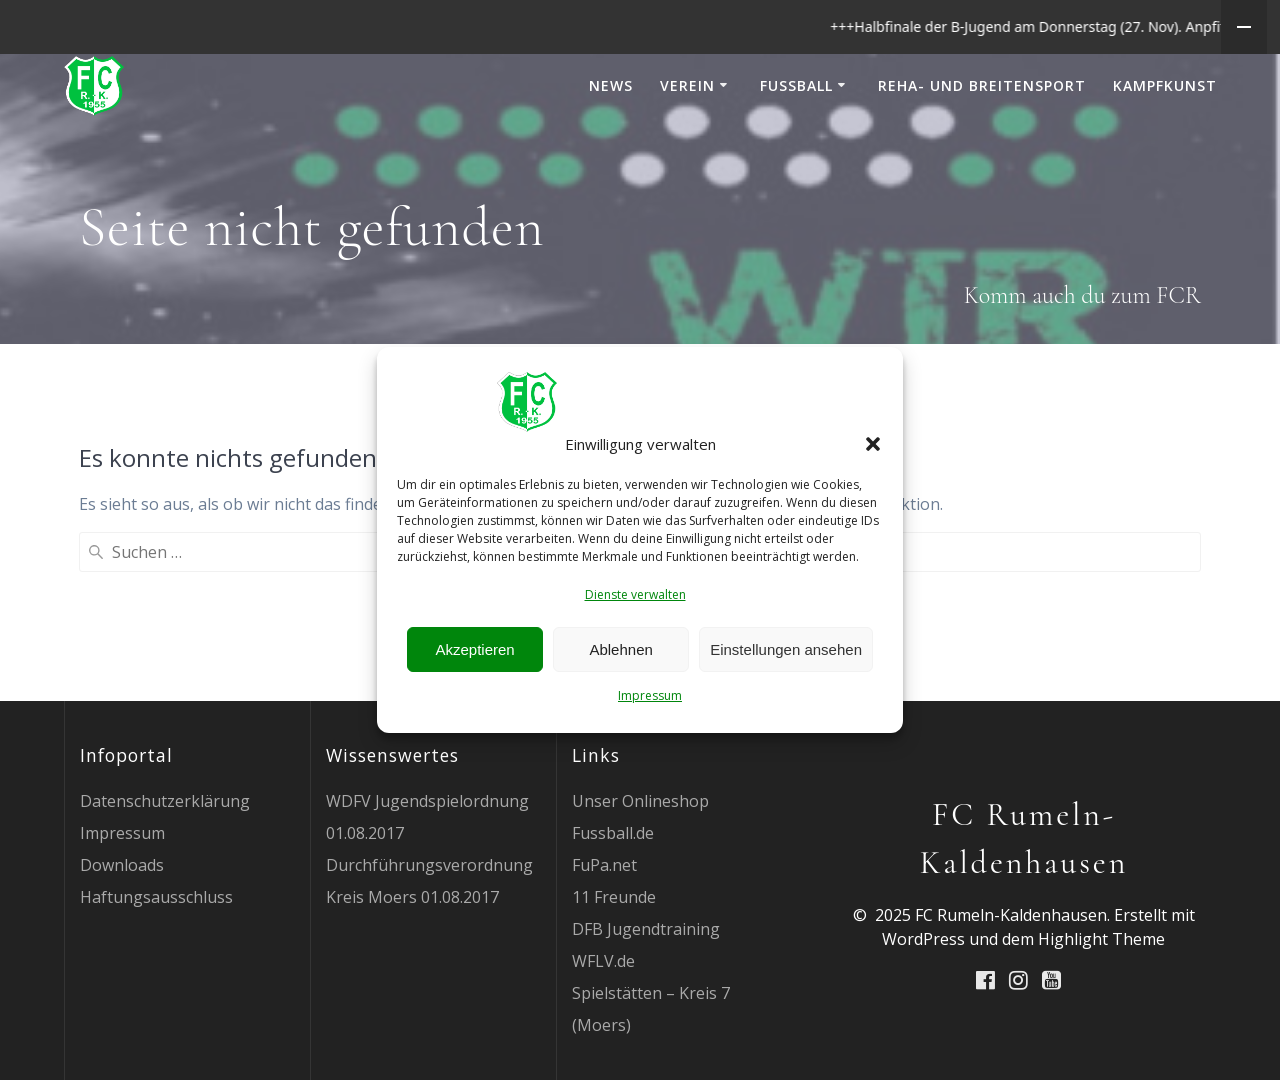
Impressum (650, 695)
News (611, 139)
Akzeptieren (474, 649)
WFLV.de (603, 1015)
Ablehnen (620, 649)
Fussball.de (613, 887)
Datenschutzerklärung (165, 855)
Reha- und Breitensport (982, 139)
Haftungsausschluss (156, 951)
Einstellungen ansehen (786, 649)
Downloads (122, 919)
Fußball (796, 139)
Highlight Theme (1101, 993)
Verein (687, 139)
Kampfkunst (1165, 139)
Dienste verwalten (635, 594)
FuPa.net (604, 919)
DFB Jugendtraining (646, 983)
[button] (873, 444)
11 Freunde (614, 951)
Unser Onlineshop (640, 855)
